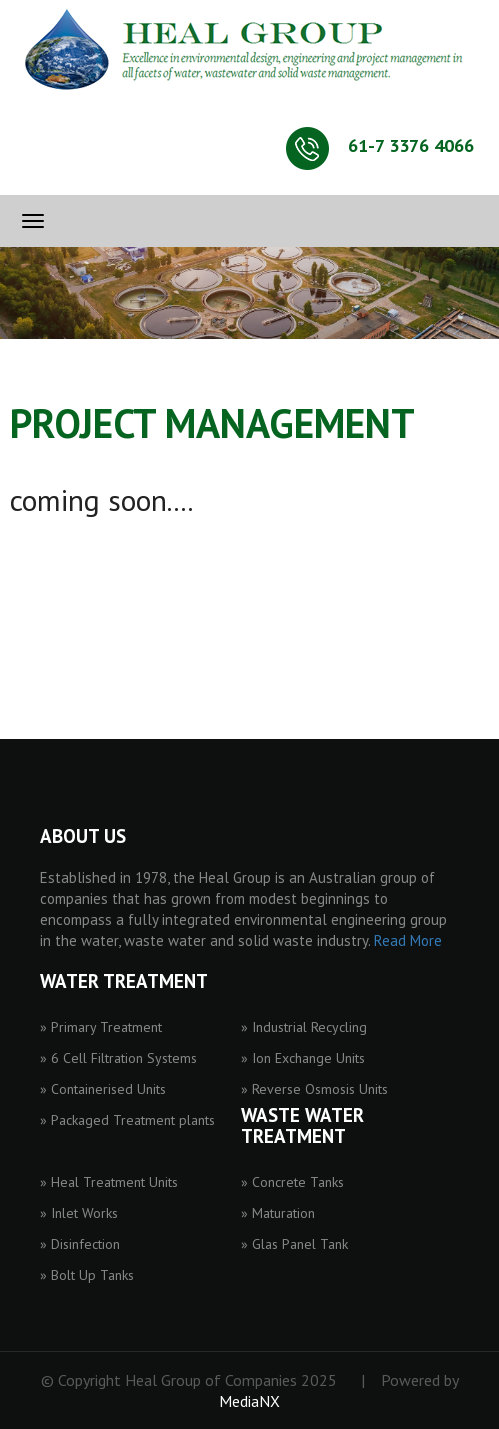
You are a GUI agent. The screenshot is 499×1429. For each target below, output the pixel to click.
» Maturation (278, 1213)
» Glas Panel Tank (294, 1244)
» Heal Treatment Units (109, 1182)
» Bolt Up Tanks (87, 1275)
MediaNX (249, 1401)
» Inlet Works (79, 1213)
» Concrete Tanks (292, 1182)
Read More (408, 940)
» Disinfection (80, 1244)
